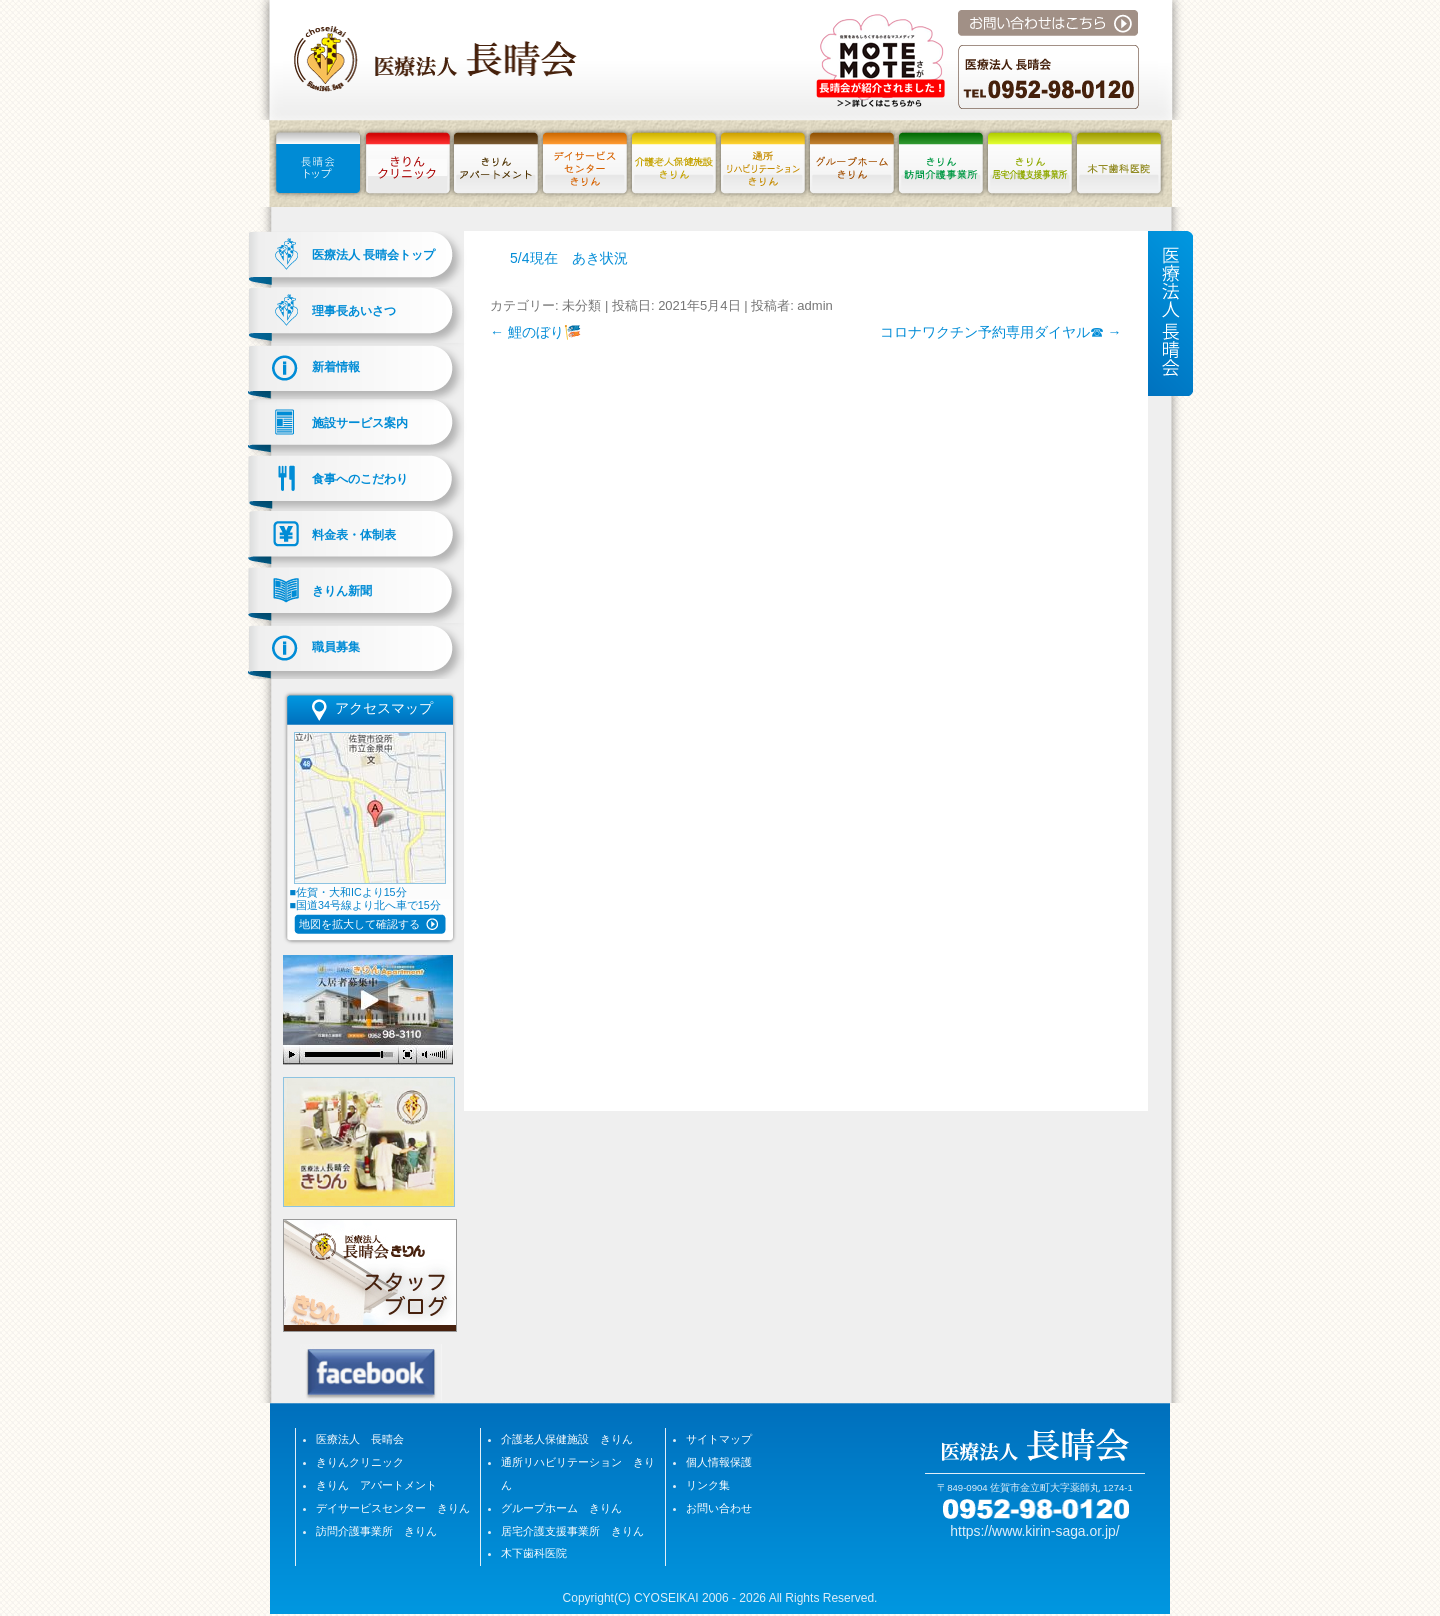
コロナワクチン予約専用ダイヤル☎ (1001, 332)
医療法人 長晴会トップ (373, 255)
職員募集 (336, 647)
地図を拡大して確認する (359, 924)
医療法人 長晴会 (360, 1439)
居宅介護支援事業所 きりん (572, 1531)
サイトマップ (719, 1439)
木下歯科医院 (534, 1553)
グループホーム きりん (561, 1508)
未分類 (581, 305)
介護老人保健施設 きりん (567, 1439)
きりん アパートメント (376, 1485)
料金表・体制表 (354, 535)
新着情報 (336, 367)
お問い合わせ (719, 1508)
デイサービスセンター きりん (393, 1508)
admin (814, 305)
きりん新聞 (342, 591)
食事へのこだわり (360, 479)
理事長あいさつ (354, 311)
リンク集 (708, 1485)
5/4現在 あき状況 (568, 258)
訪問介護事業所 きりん (376, 1531)
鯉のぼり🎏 (535, 332)
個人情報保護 (719, 1462)
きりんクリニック (360, 1462)
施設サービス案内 (360, 423)
